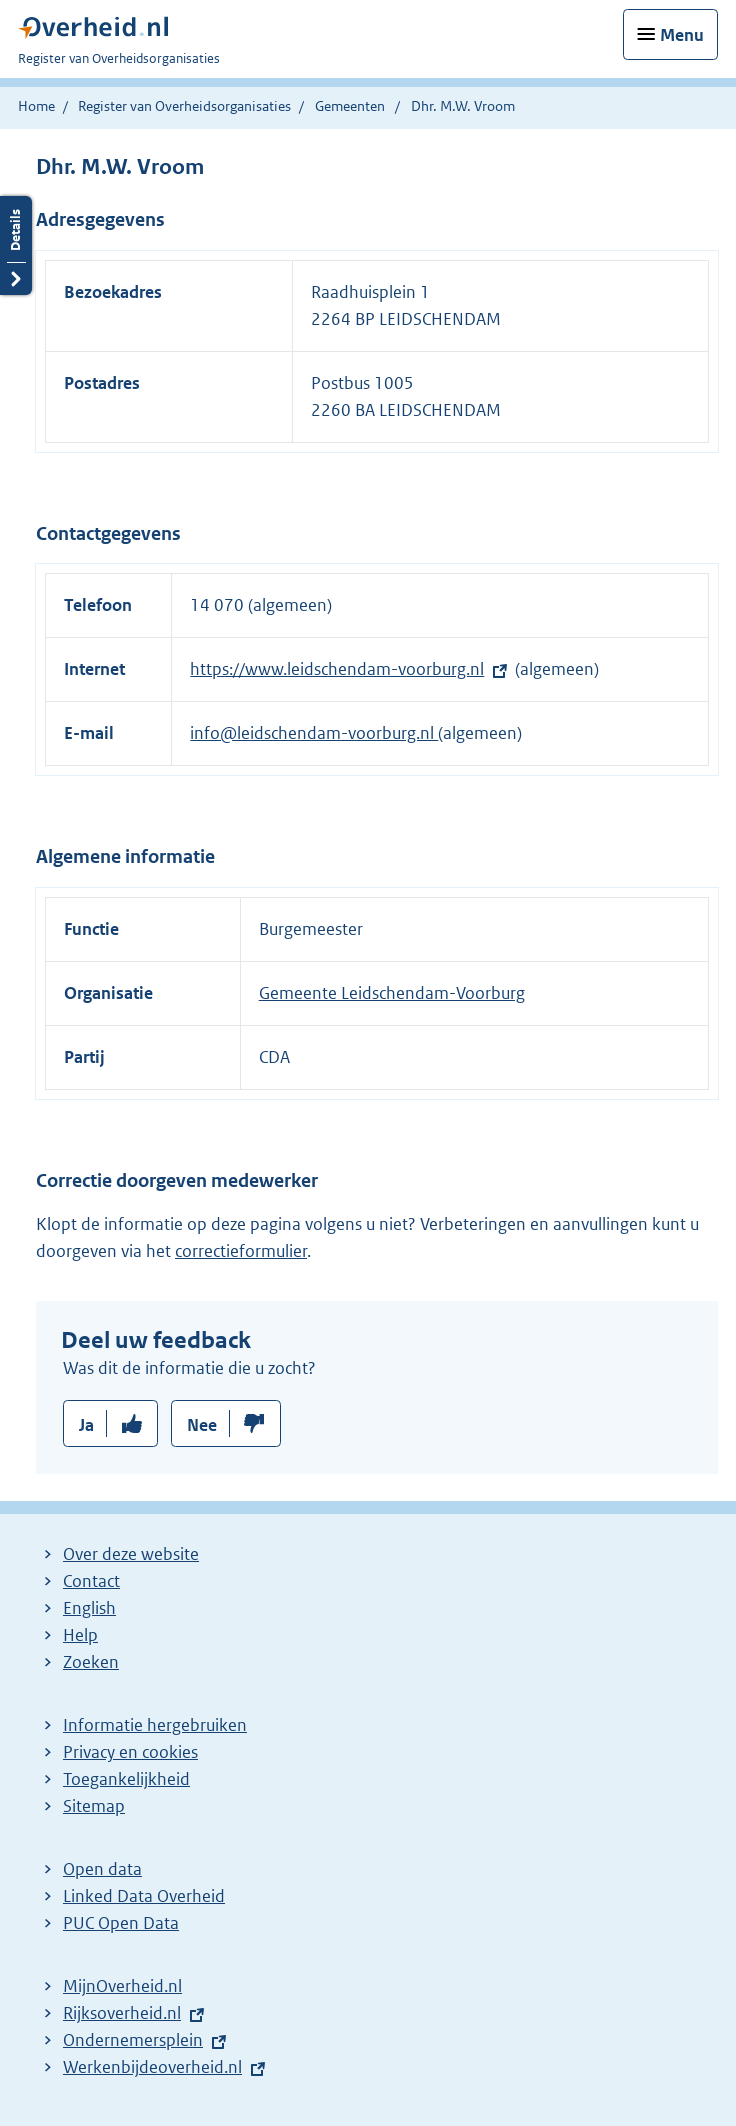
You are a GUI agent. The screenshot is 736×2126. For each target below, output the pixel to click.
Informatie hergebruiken (155, 1725)
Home (36, 106)
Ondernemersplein (133, 2040)
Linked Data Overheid (144, 1896)
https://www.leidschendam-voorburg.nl (337, 669)
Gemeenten (350, 106)
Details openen (16, 245)
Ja (86, 1425)
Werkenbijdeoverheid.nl (152, 2067)
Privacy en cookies (130, 1752)
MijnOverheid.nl (122, 1986)
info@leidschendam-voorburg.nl (314, 733)
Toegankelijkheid (126, 1779)
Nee (202, 1425)
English (89, 1608)
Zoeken (91, 1662)
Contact (91, 1581)
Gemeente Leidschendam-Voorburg (392, 993)
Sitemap (94, 1806)
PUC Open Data (121, 1923)
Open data (102, 1869)
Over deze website (131, 1554)
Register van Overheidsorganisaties (184, 106)
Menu (682, 35)
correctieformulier (241, 1251)
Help (80, 1635)
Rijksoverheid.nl (122, 2013)
